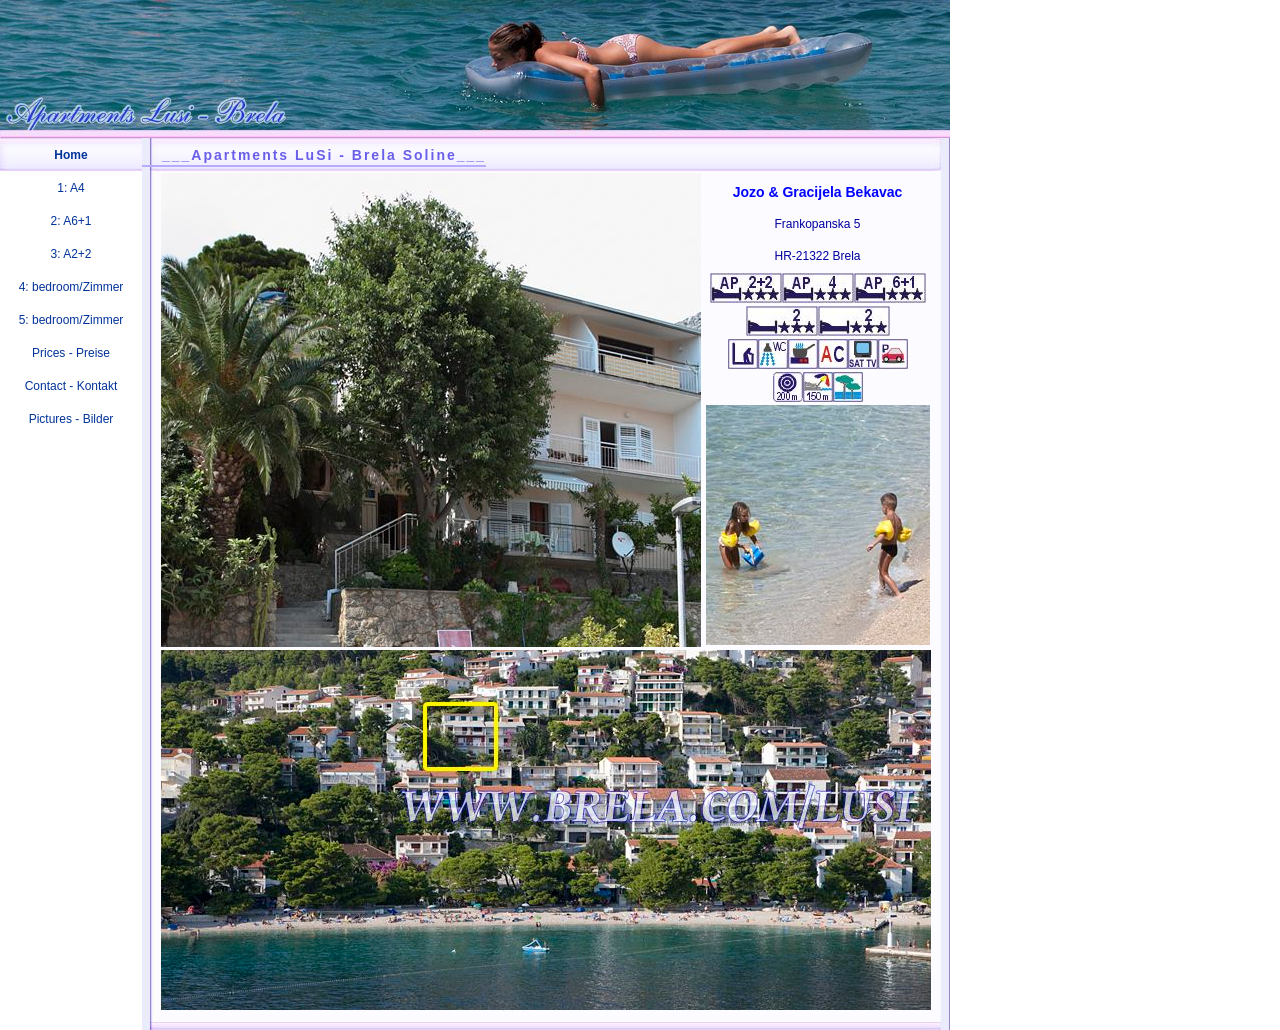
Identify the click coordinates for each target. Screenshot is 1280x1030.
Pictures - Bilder (71, 419)
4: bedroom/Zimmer (71, 287)
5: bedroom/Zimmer (71, 320)
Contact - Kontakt (71, 386)
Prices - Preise (71, 353)
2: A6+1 (70, 221)
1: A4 (70, 188)
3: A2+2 (70, 254)
